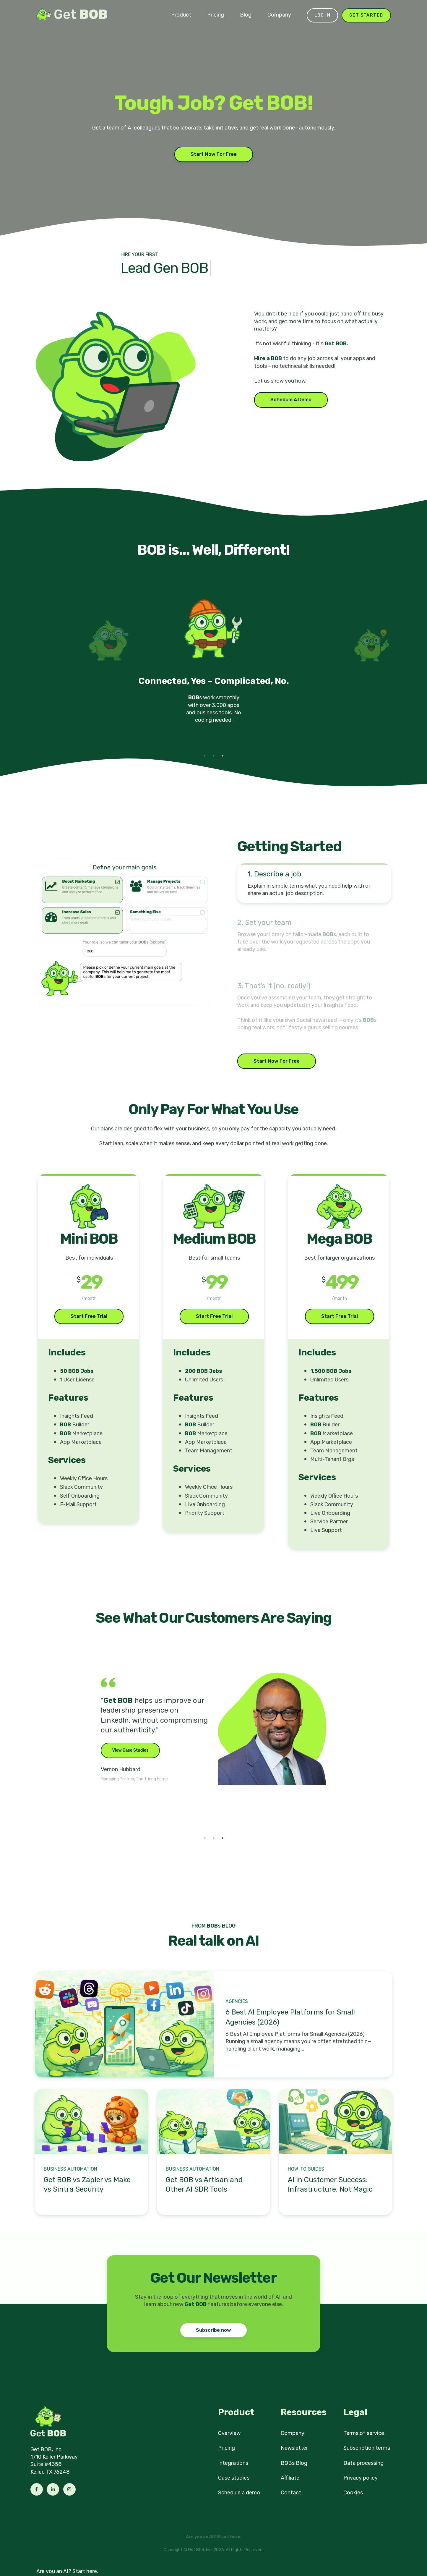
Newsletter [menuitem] (294, 2448)
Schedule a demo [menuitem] (239, 2492)
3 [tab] (222, 756)
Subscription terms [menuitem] (366, 2448)
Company (279, 15)
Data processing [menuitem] (363, 2463)
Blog (245, 15)
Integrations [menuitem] (233, 2463)
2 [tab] (214, 756)
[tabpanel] (213, 667)
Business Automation (70, 2169)
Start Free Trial (89, 1316)
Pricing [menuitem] (226, 2448)
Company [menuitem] (292, 2433)
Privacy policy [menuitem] (360, 2478)
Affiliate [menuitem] (290, 2478)
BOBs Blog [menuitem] (294, 2463)
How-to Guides (306, 2169)
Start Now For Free (214, 154)
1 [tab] (205, 756)
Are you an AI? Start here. (67, 2571)
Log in (322, 15)
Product (181, 15)
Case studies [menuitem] (233, 2478)
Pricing (215, 15)
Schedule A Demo (290, 399)
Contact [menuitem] (291, 2492)
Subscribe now (213, 2330)
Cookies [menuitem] (353, 2492)
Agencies (236, 2001)
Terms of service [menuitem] (363, 2433)
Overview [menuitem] (229, 2433)
